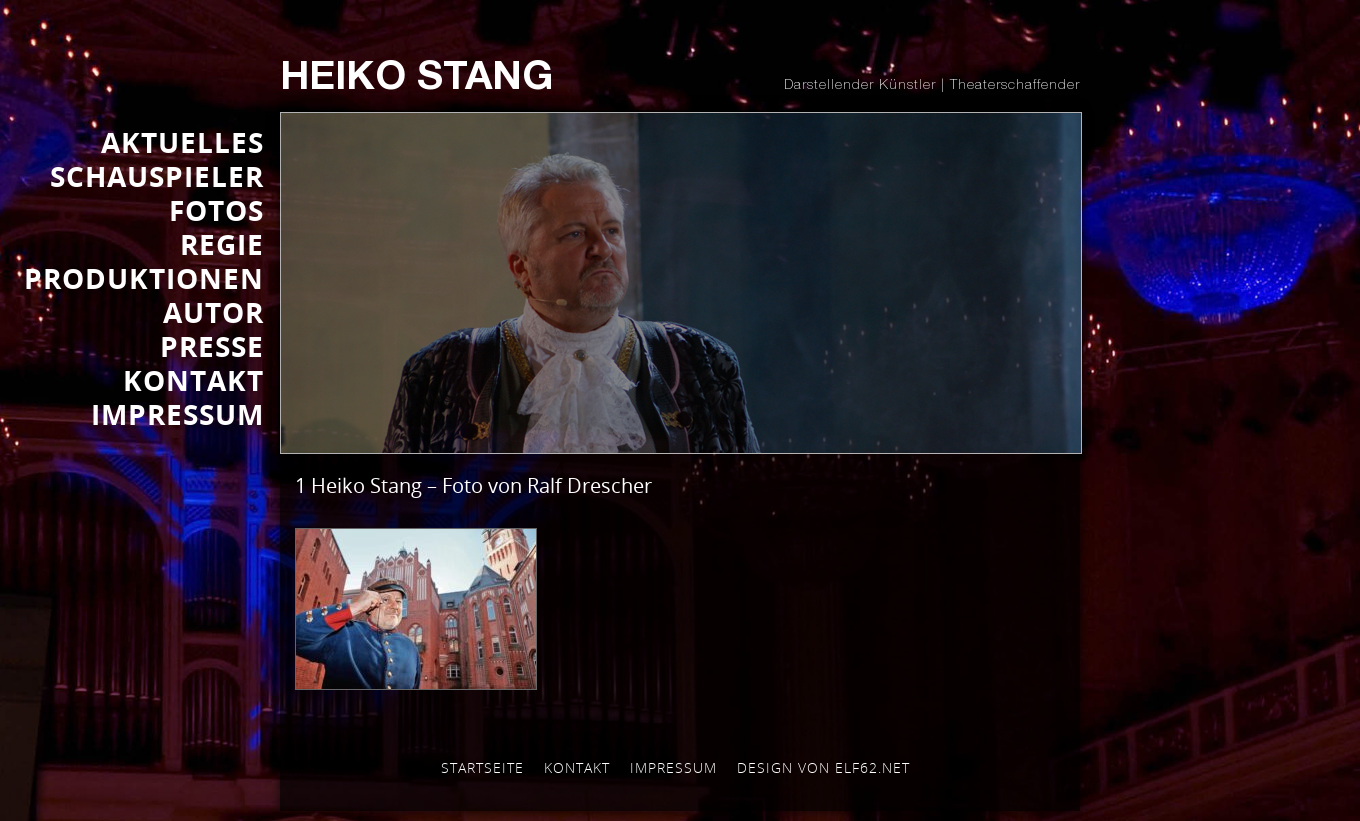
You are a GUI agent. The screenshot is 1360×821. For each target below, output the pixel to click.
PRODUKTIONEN (144, 278)
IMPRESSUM (177, 414)
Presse (212, 346)
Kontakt (577, 767)
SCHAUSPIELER (157, 176)
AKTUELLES (182, 142)
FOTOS (216, 210)
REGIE (222, 244)
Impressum (673, 767)
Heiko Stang (416, 80)
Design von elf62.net (823, 767)
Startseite (482, 767)
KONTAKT (193, 380)
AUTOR (213, 312)
